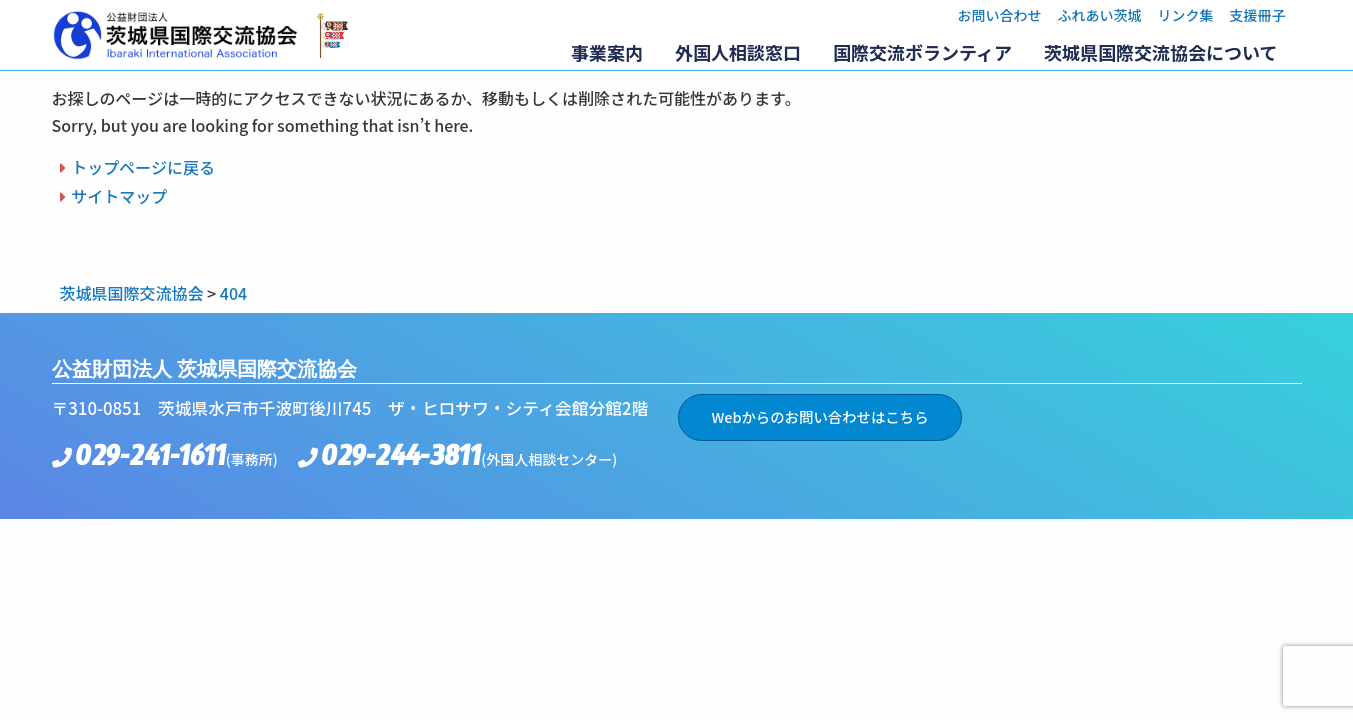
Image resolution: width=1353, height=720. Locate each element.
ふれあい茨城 (1100, 15)
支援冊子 (1258, 15)
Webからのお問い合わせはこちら (819, 416)
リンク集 (1186, 15)
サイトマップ (119, 196)
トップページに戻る (143, 167)
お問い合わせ (1000, 15)
